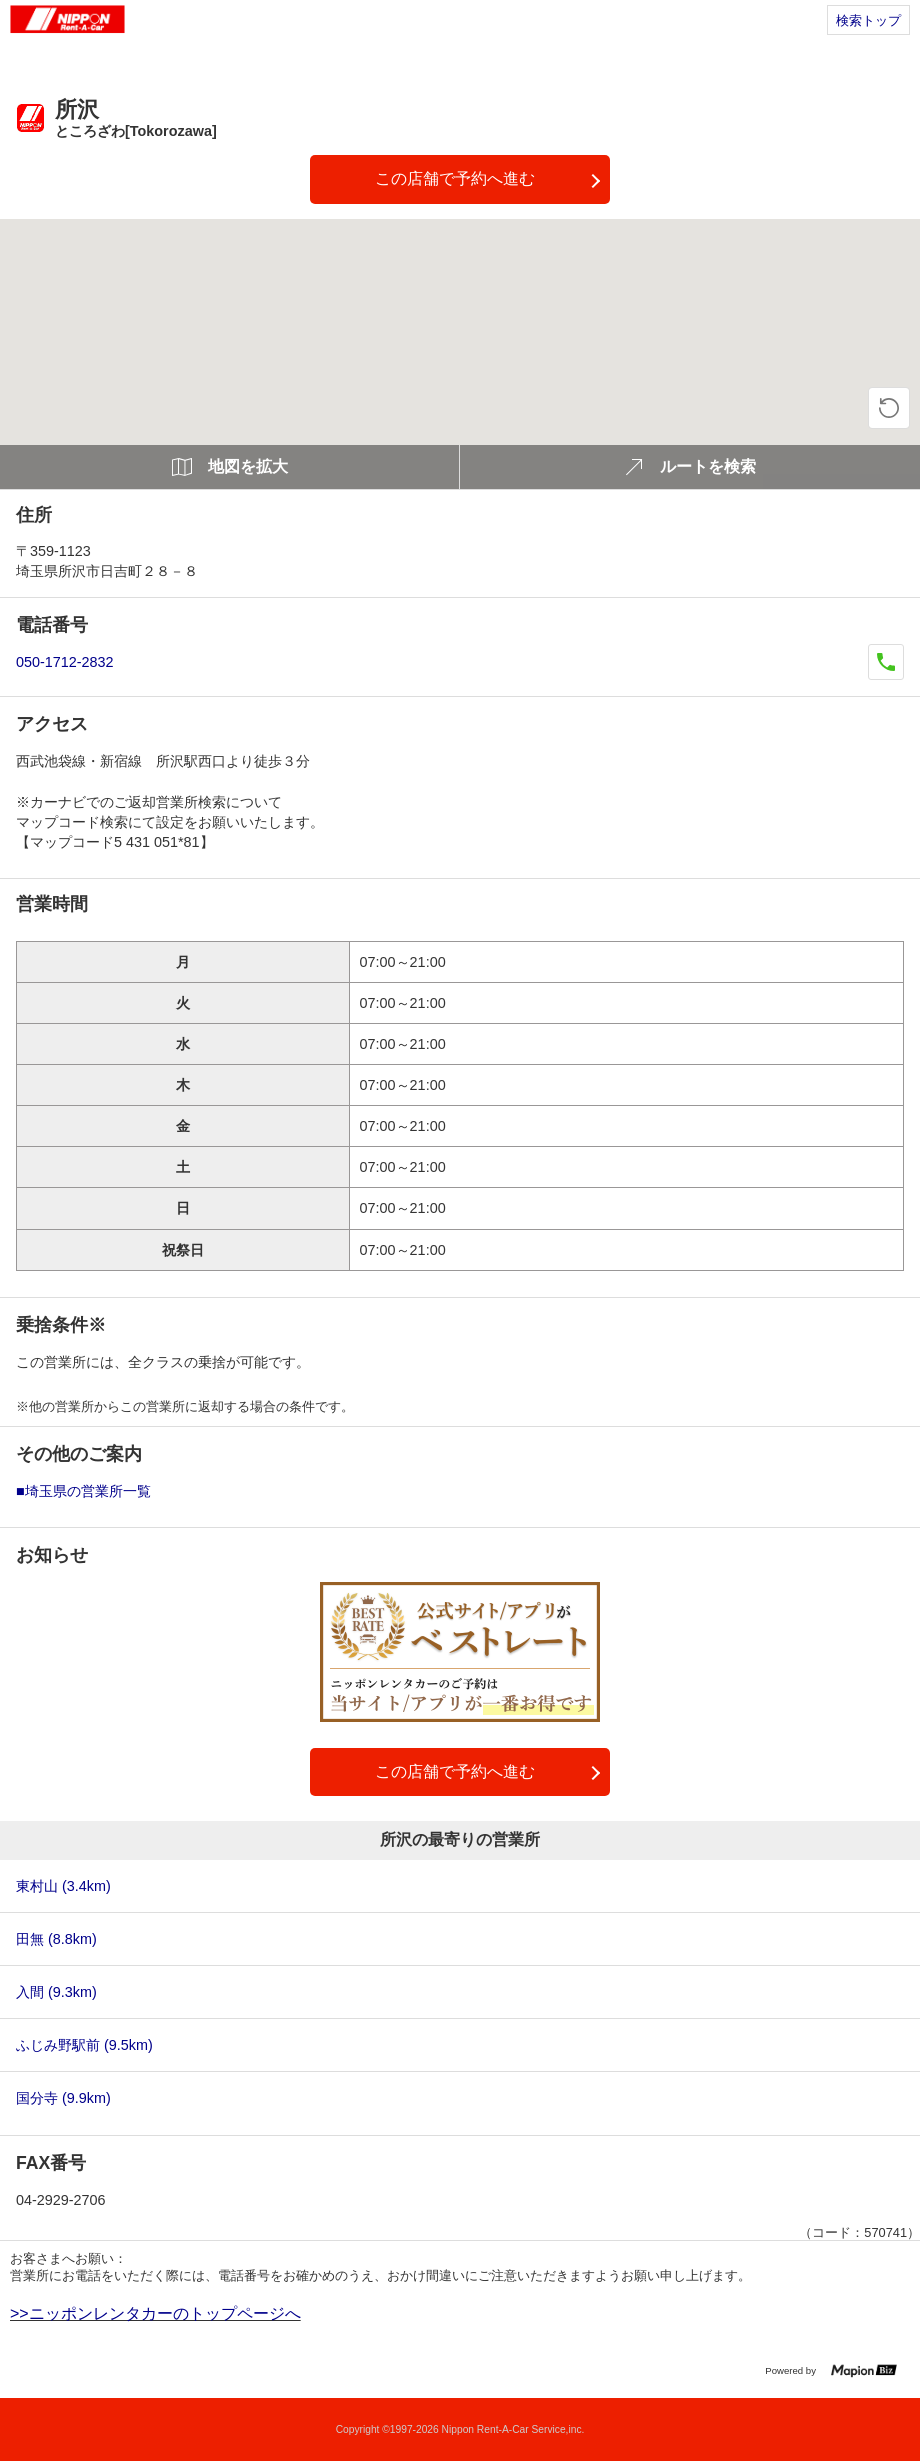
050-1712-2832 (65, 662)
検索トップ (868, 20)
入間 (56, 1992)
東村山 (63, 1886)
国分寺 (63, 2098)
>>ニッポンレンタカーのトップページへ (155, 2313)
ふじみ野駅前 (84, 2045)
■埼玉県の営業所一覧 (83, 1491)
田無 (56, 1939)
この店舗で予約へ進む (455, 178)
